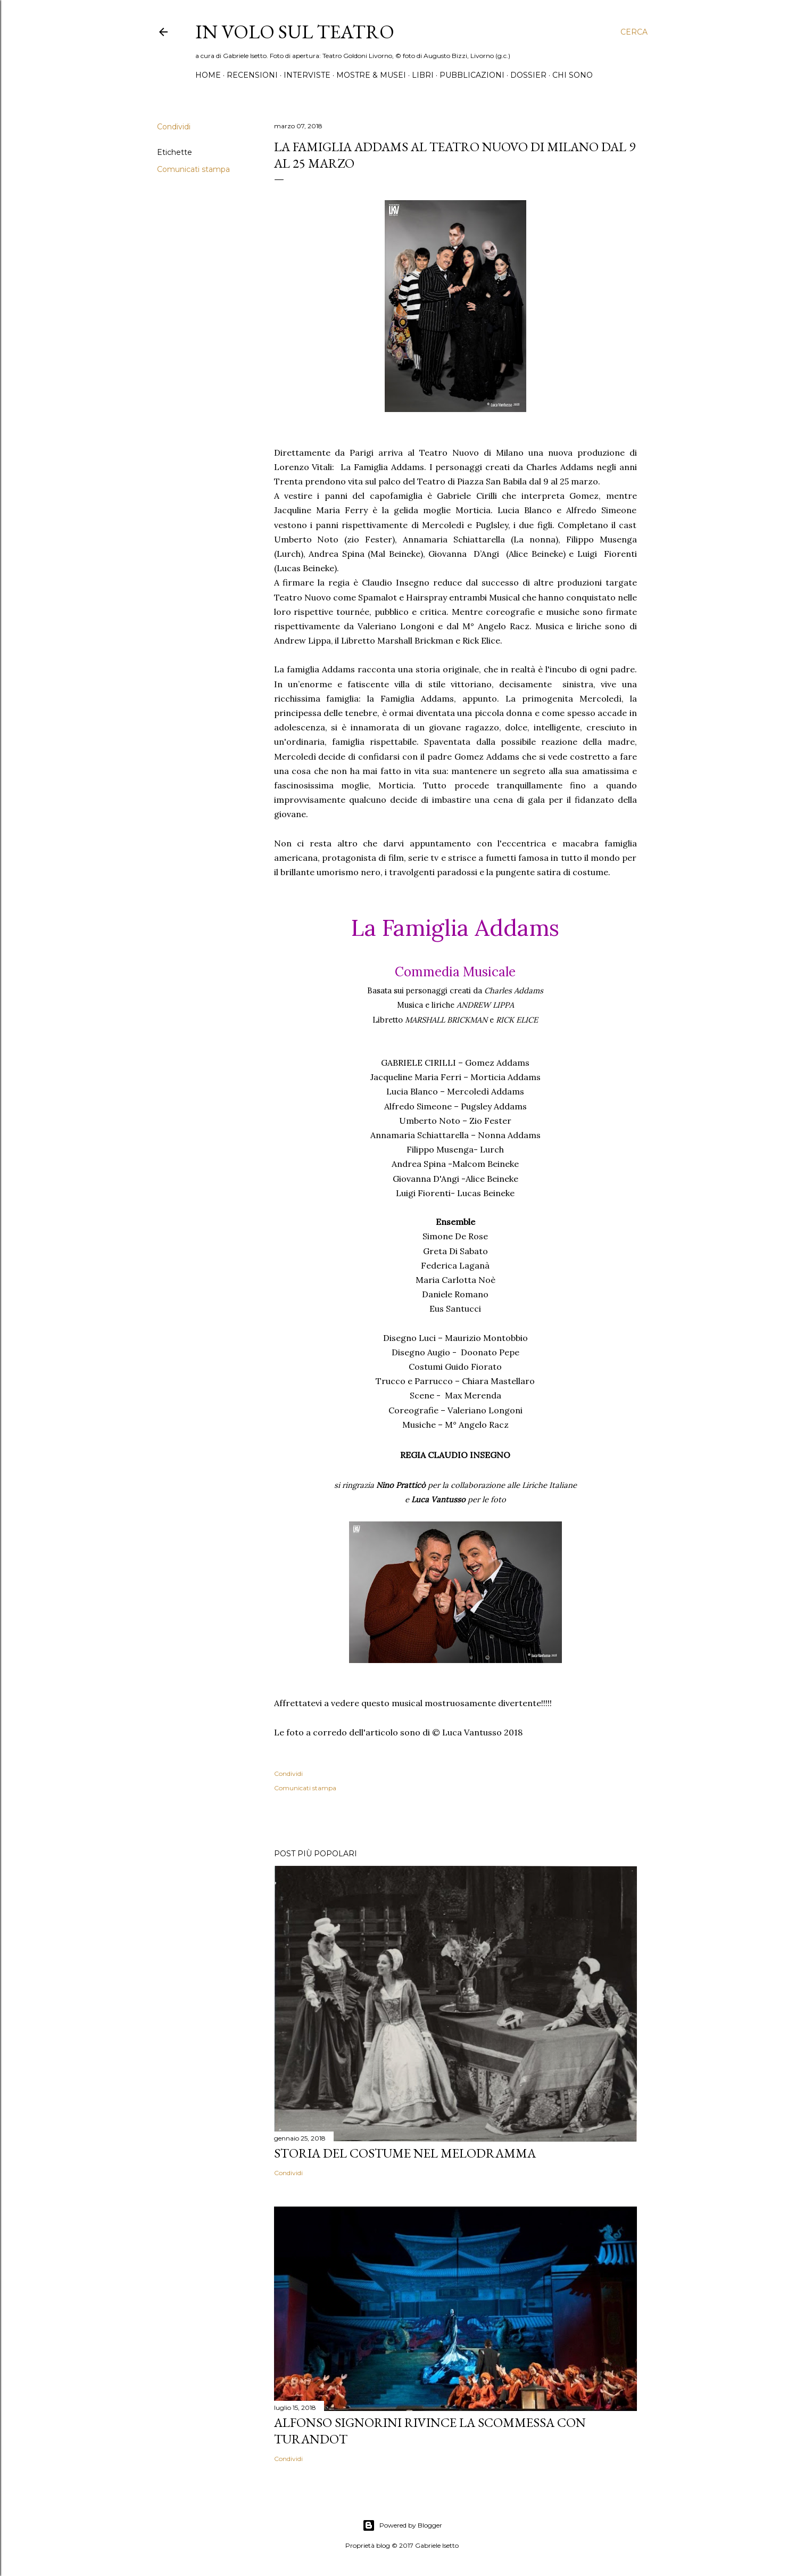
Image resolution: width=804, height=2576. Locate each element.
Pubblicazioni (472, 75)
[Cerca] (634, 32)
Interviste (307, 75)
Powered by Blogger (402, 2525)
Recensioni (252, 75)
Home (208, 75)
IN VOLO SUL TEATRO (294, 31)
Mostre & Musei (371, 75)
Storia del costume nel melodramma (405, 2153)
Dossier (528, 75)
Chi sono (572, 75)
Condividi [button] (173, 126)
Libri (423, 75)
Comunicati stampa (193, 169)
